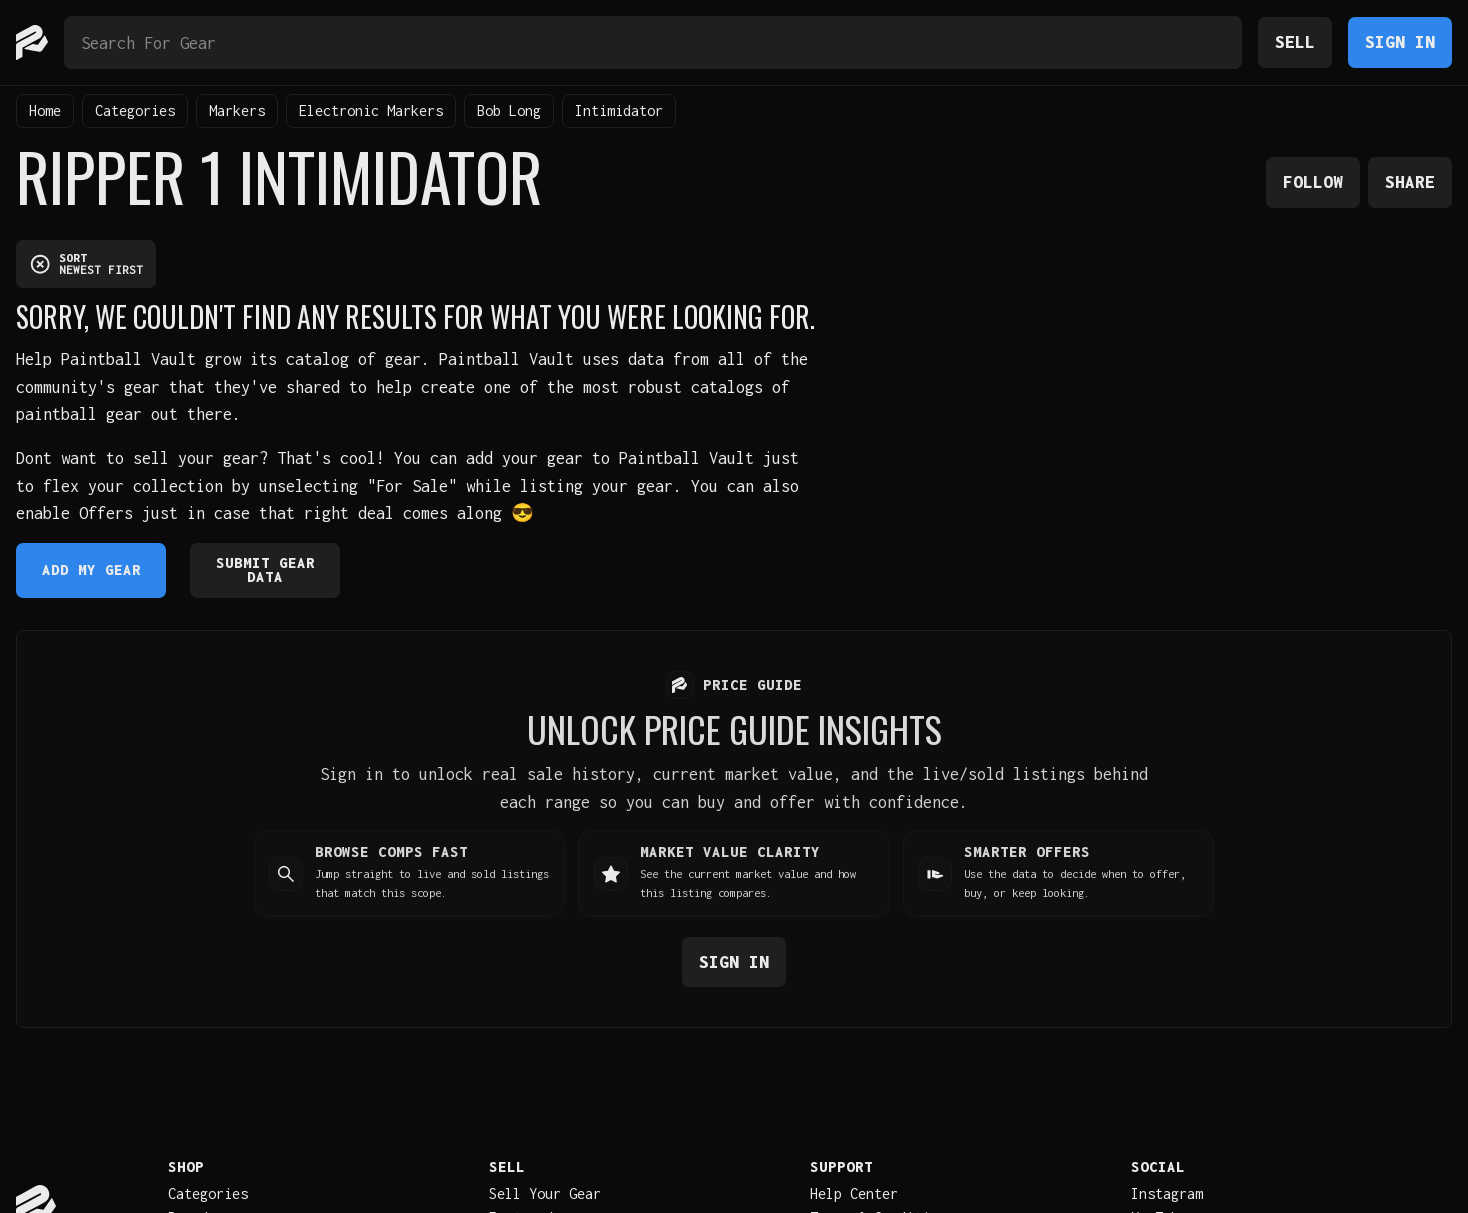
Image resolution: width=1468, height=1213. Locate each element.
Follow (1313, 181)
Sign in (734, 960)
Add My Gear (91, 569)
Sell (1295, 41)
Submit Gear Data (265, 569)
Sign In (1400, 41)
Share (1410, 181)
